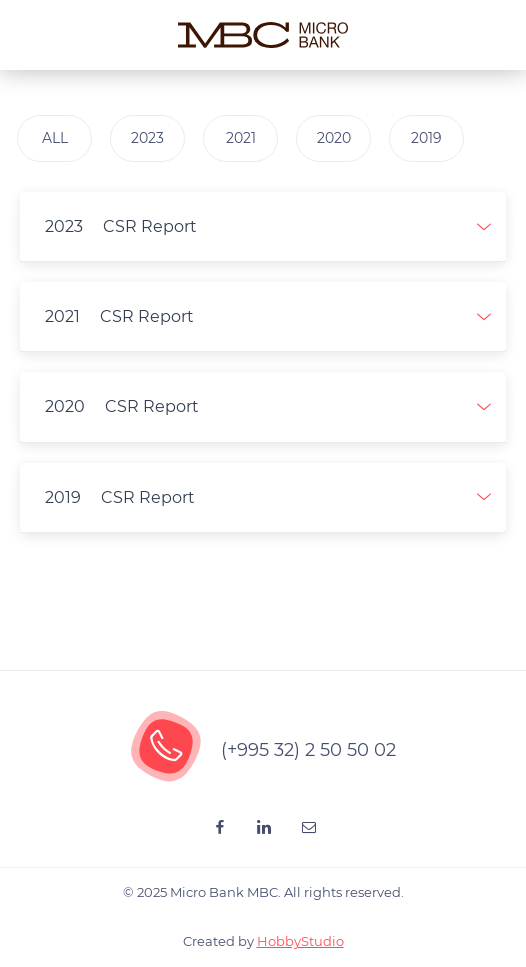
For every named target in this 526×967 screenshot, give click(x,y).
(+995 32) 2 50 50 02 (308, 750)
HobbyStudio (300, 941)
